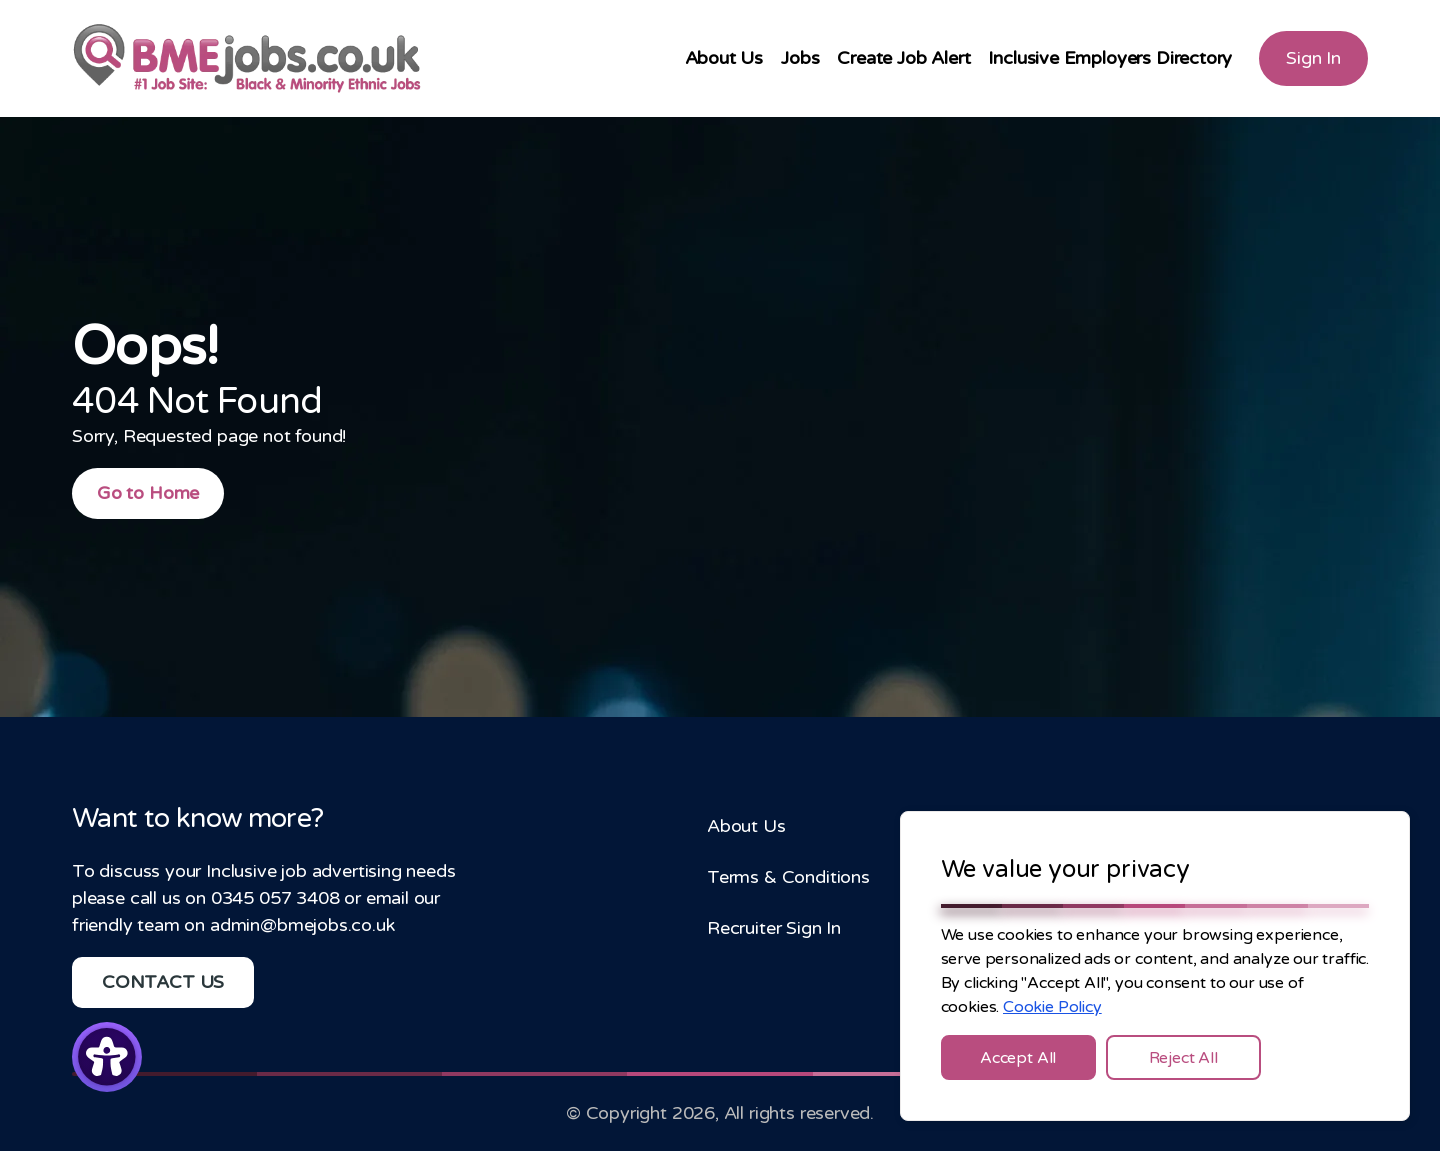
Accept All (1018, 1058)
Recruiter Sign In (774, 928)
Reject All (1183, 1058)
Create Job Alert (903, 58)
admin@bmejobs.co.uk (302, 925)
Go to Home (148, 493)
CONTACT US (163, 982)
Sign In (1313, 58)
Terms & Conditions (788, 877)
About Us (724, 58)
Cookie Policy (1052, 1007)
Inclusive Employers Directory (1110, 58)
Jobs (800, 58)
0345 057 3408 (275, 898)
